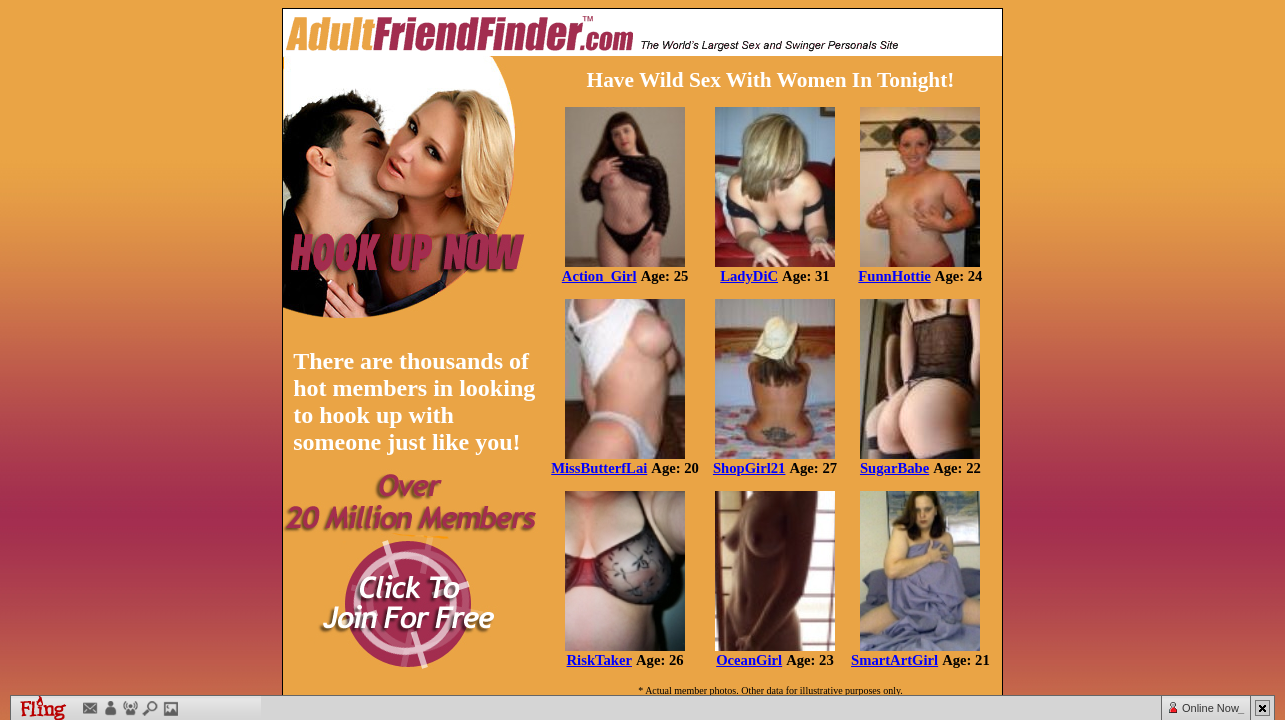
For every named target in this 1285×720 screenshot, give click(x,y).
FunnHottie (894, 276)
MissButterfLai (599, 468)
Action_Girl (599, 276)
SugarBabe (894, 468)
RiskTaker (599, 660)
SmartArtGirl (894, 660)
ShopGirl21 (749, 468)
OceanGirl (749, 660)
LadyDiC (749, 276)
